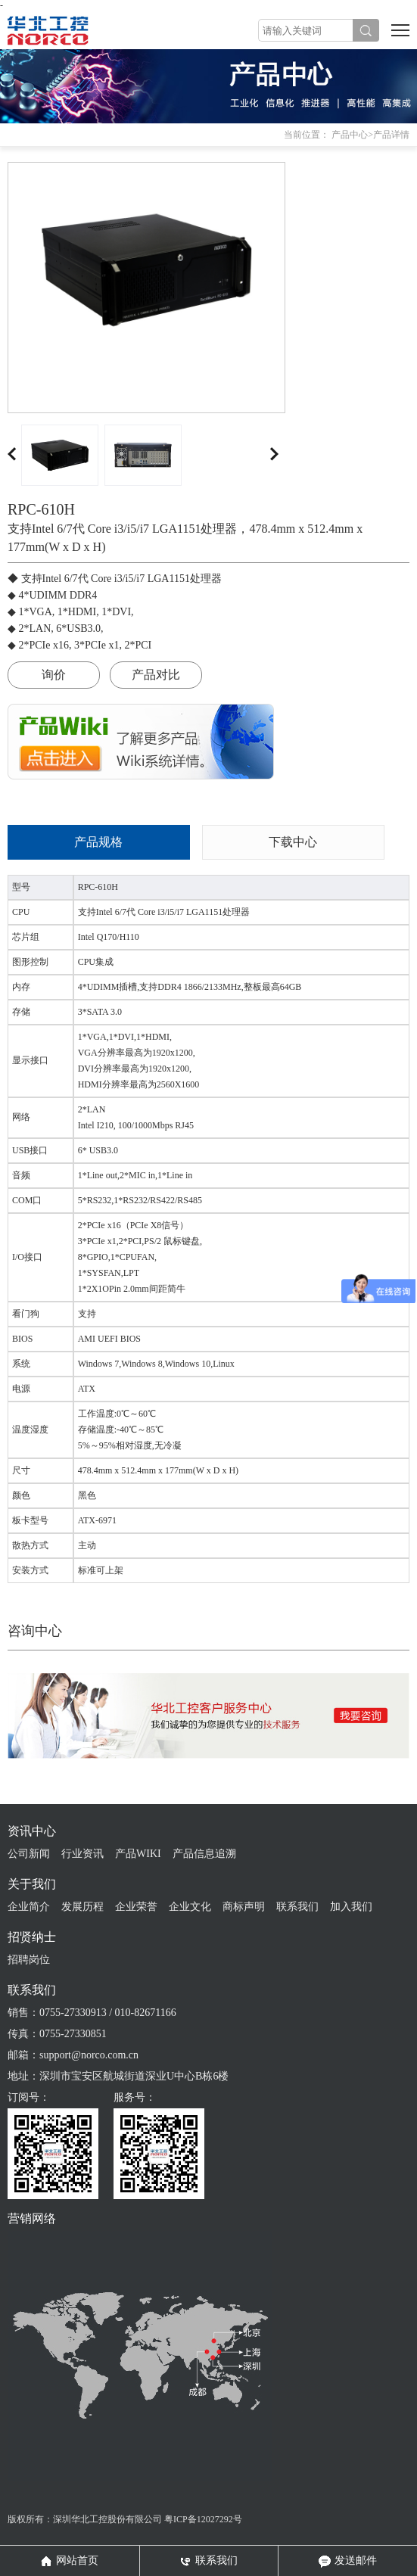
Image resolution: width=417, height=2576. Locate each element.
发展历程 (82, 1906)
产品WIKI (138, 1853)
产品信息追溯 (204, 1853)
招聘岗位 (29, 1959)
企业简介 (29, 1906)
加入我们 (351, 1906)
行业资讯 (82, 1853)
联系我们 (297, 1906)
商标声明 (244, 1906)
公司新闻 (29, 1853)
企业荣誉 (136, 1906)
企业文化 (190, 1906)
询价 (54, 674)
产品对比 (156, 674)
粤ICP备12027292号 (203, 2519)
